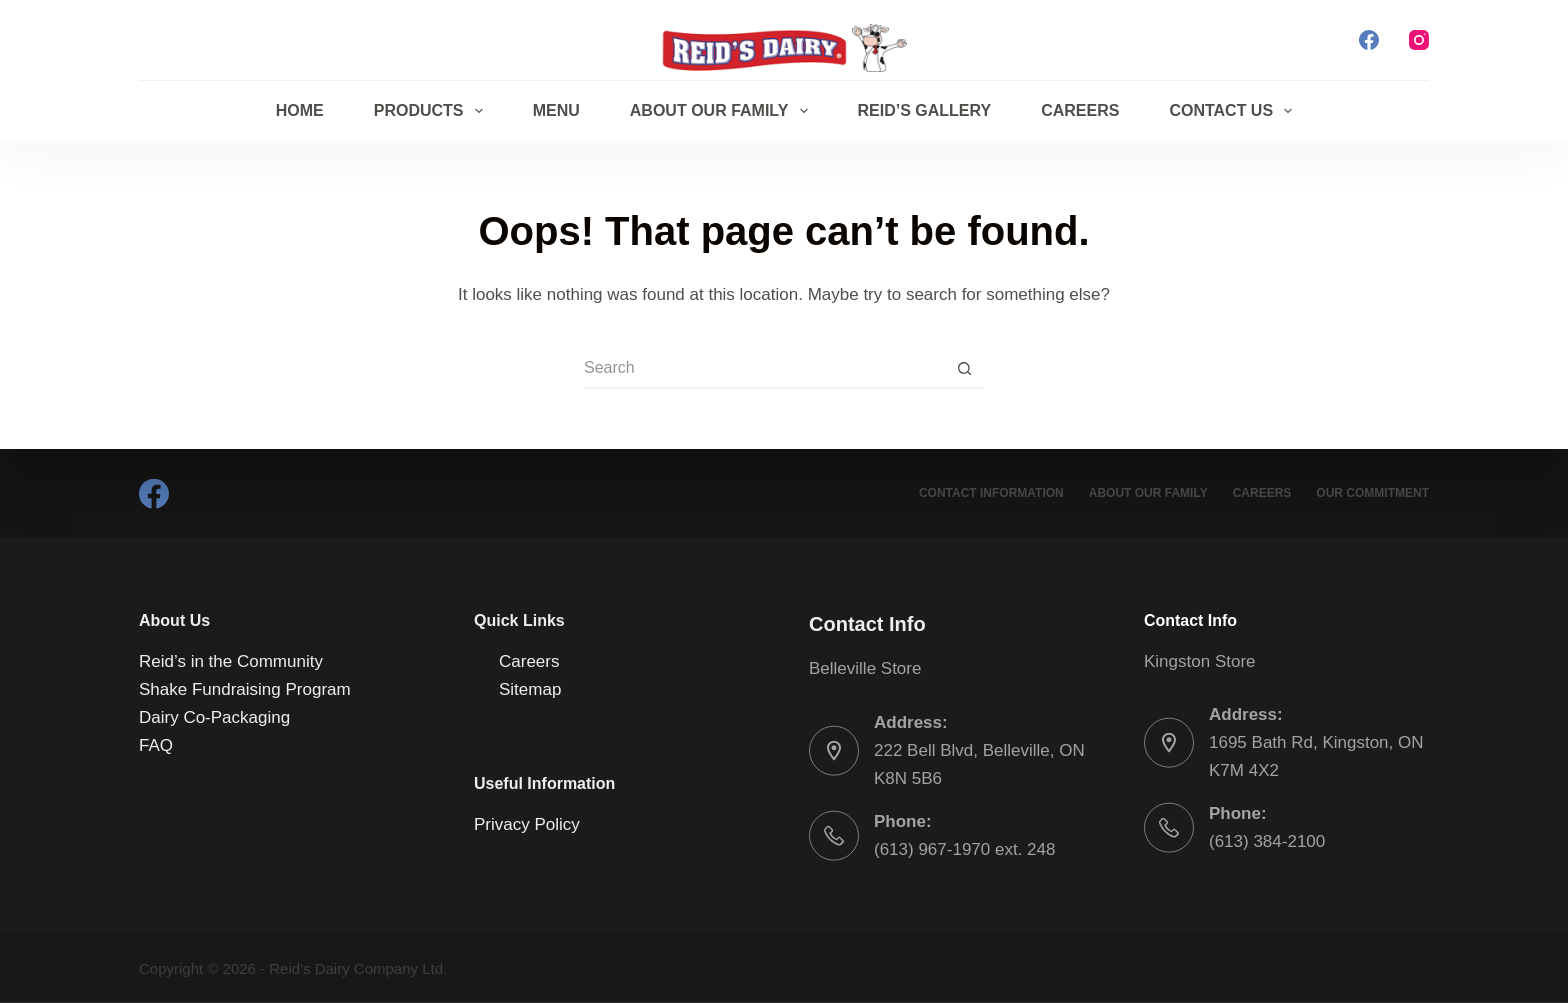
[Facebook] (1369, 40)
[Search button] (964, 369)
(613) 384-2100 (1267, 841)
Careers (1080, 110)
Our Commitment (1372, 493)
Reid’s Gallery (925, 110)
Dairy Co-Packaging (214, 717)
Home (300, 110)
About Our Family (723, 111)
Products (432, 111)
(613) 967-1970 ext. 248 (964, 848)
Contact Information (991, 493)
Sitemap (530, 689)
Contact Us (1234, 111)
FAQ (156, 745)
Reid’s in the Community (231, 661)
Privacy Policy (527, 823)
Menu (556, 110)
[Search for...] (764, 369)
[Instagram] (1419, 40)
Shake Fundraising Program (245, 689)
